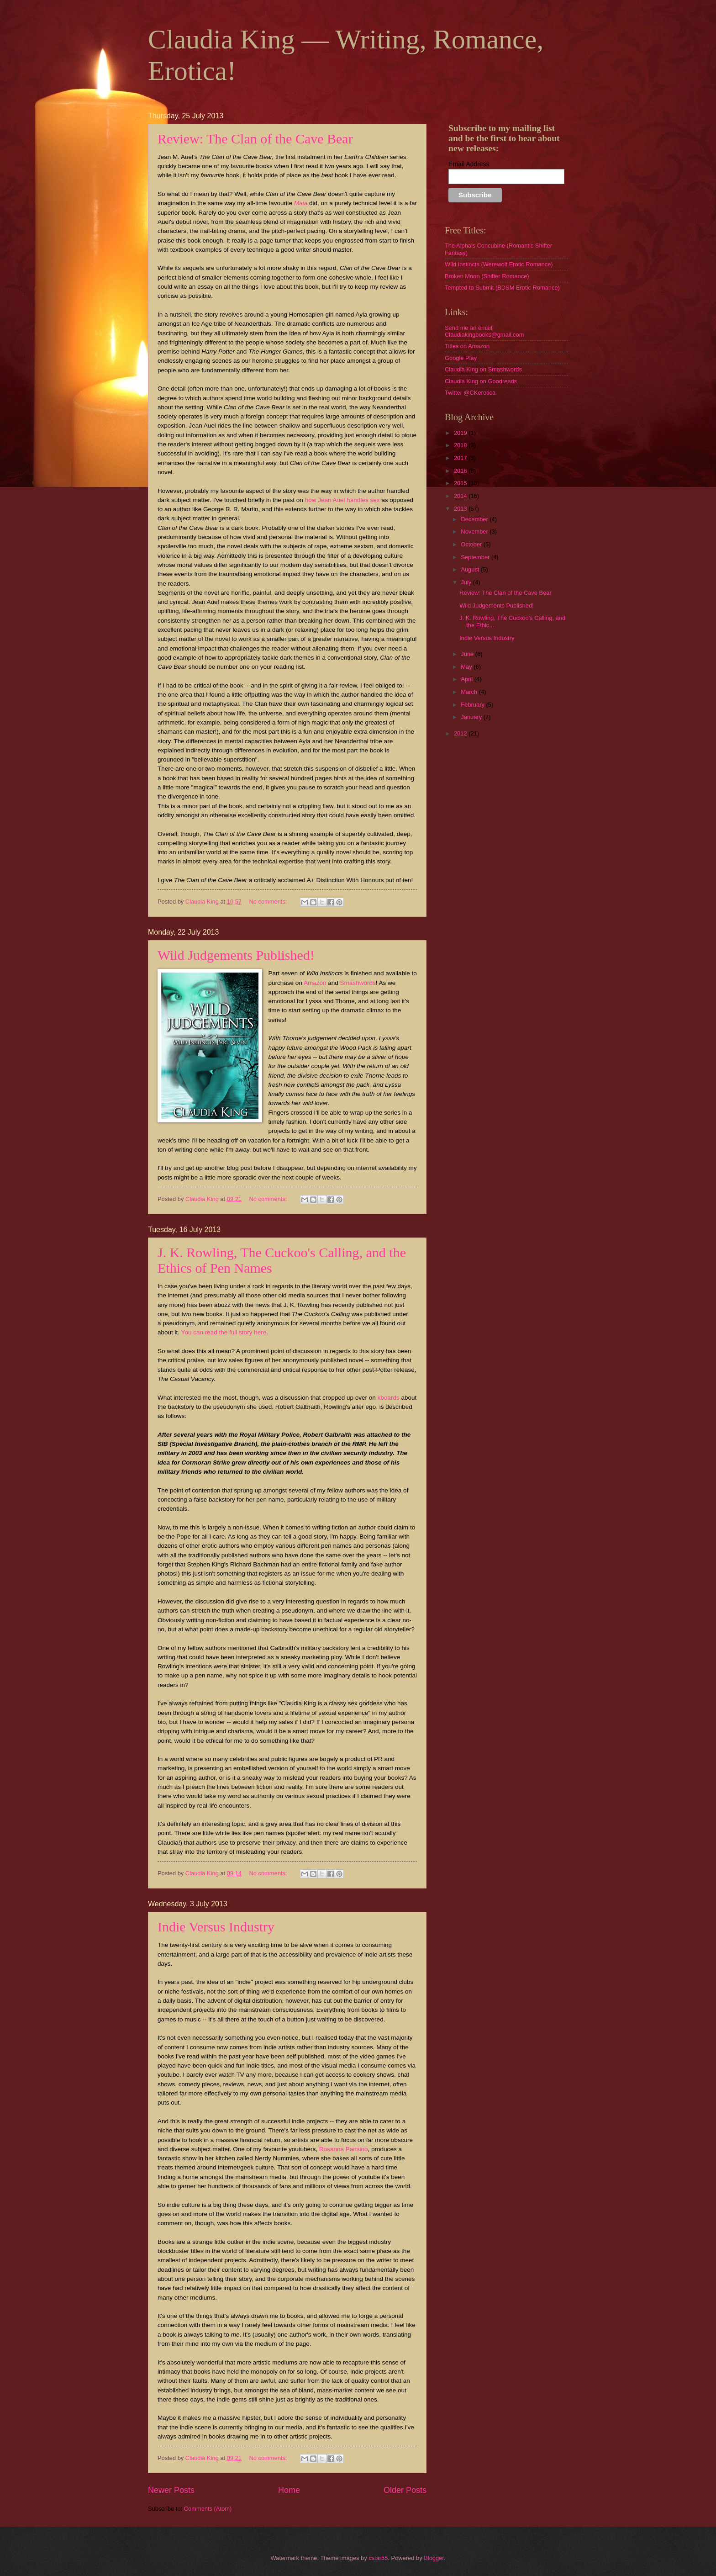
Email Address (468, 164)
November (475, 531)
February (473, 704)
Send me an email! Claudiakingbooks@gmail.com (484, 331)
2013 (461, 508)
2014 (461, 495)
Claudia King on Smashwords (483, 369)
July (467, 582)
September (476, 557)
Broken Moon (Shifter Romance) (487, 276)
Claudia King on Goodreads (481, 381)
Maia (300, 203)
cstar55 (378, 2558)
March (470, 691)
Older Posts (405, 2490)
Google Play (461, 357)
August (471, 569)
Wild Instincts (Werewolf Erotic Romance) (499, 264)
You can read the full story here (224, 1332)
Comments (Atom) (208, 2508)
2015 (461, 483)
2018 (461, 445)
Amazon (315, 982)
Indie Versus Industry (216, 1926)
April (467, 679)
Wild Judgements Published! (236, 955)
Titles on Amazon (467, 346)
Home (289, 2490)
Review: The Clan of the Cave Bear (255, 138)
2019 (461, 432)
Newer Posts (171, 2490)
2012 (461, 733)
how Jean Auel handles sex (342, 500)
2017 (461, 458)
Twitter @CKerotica (470, 392)
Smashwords (358, 982)
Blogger (434, 2558)
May (467, 666)
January (472, 717)
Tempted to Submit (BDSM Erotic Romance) (502, 287)
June (468, 654)
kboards (389, 1397)
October (472, 544)
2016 (461, 470)
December (475, 519)
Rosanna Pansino (343, 2149)
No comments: (269, 901)
